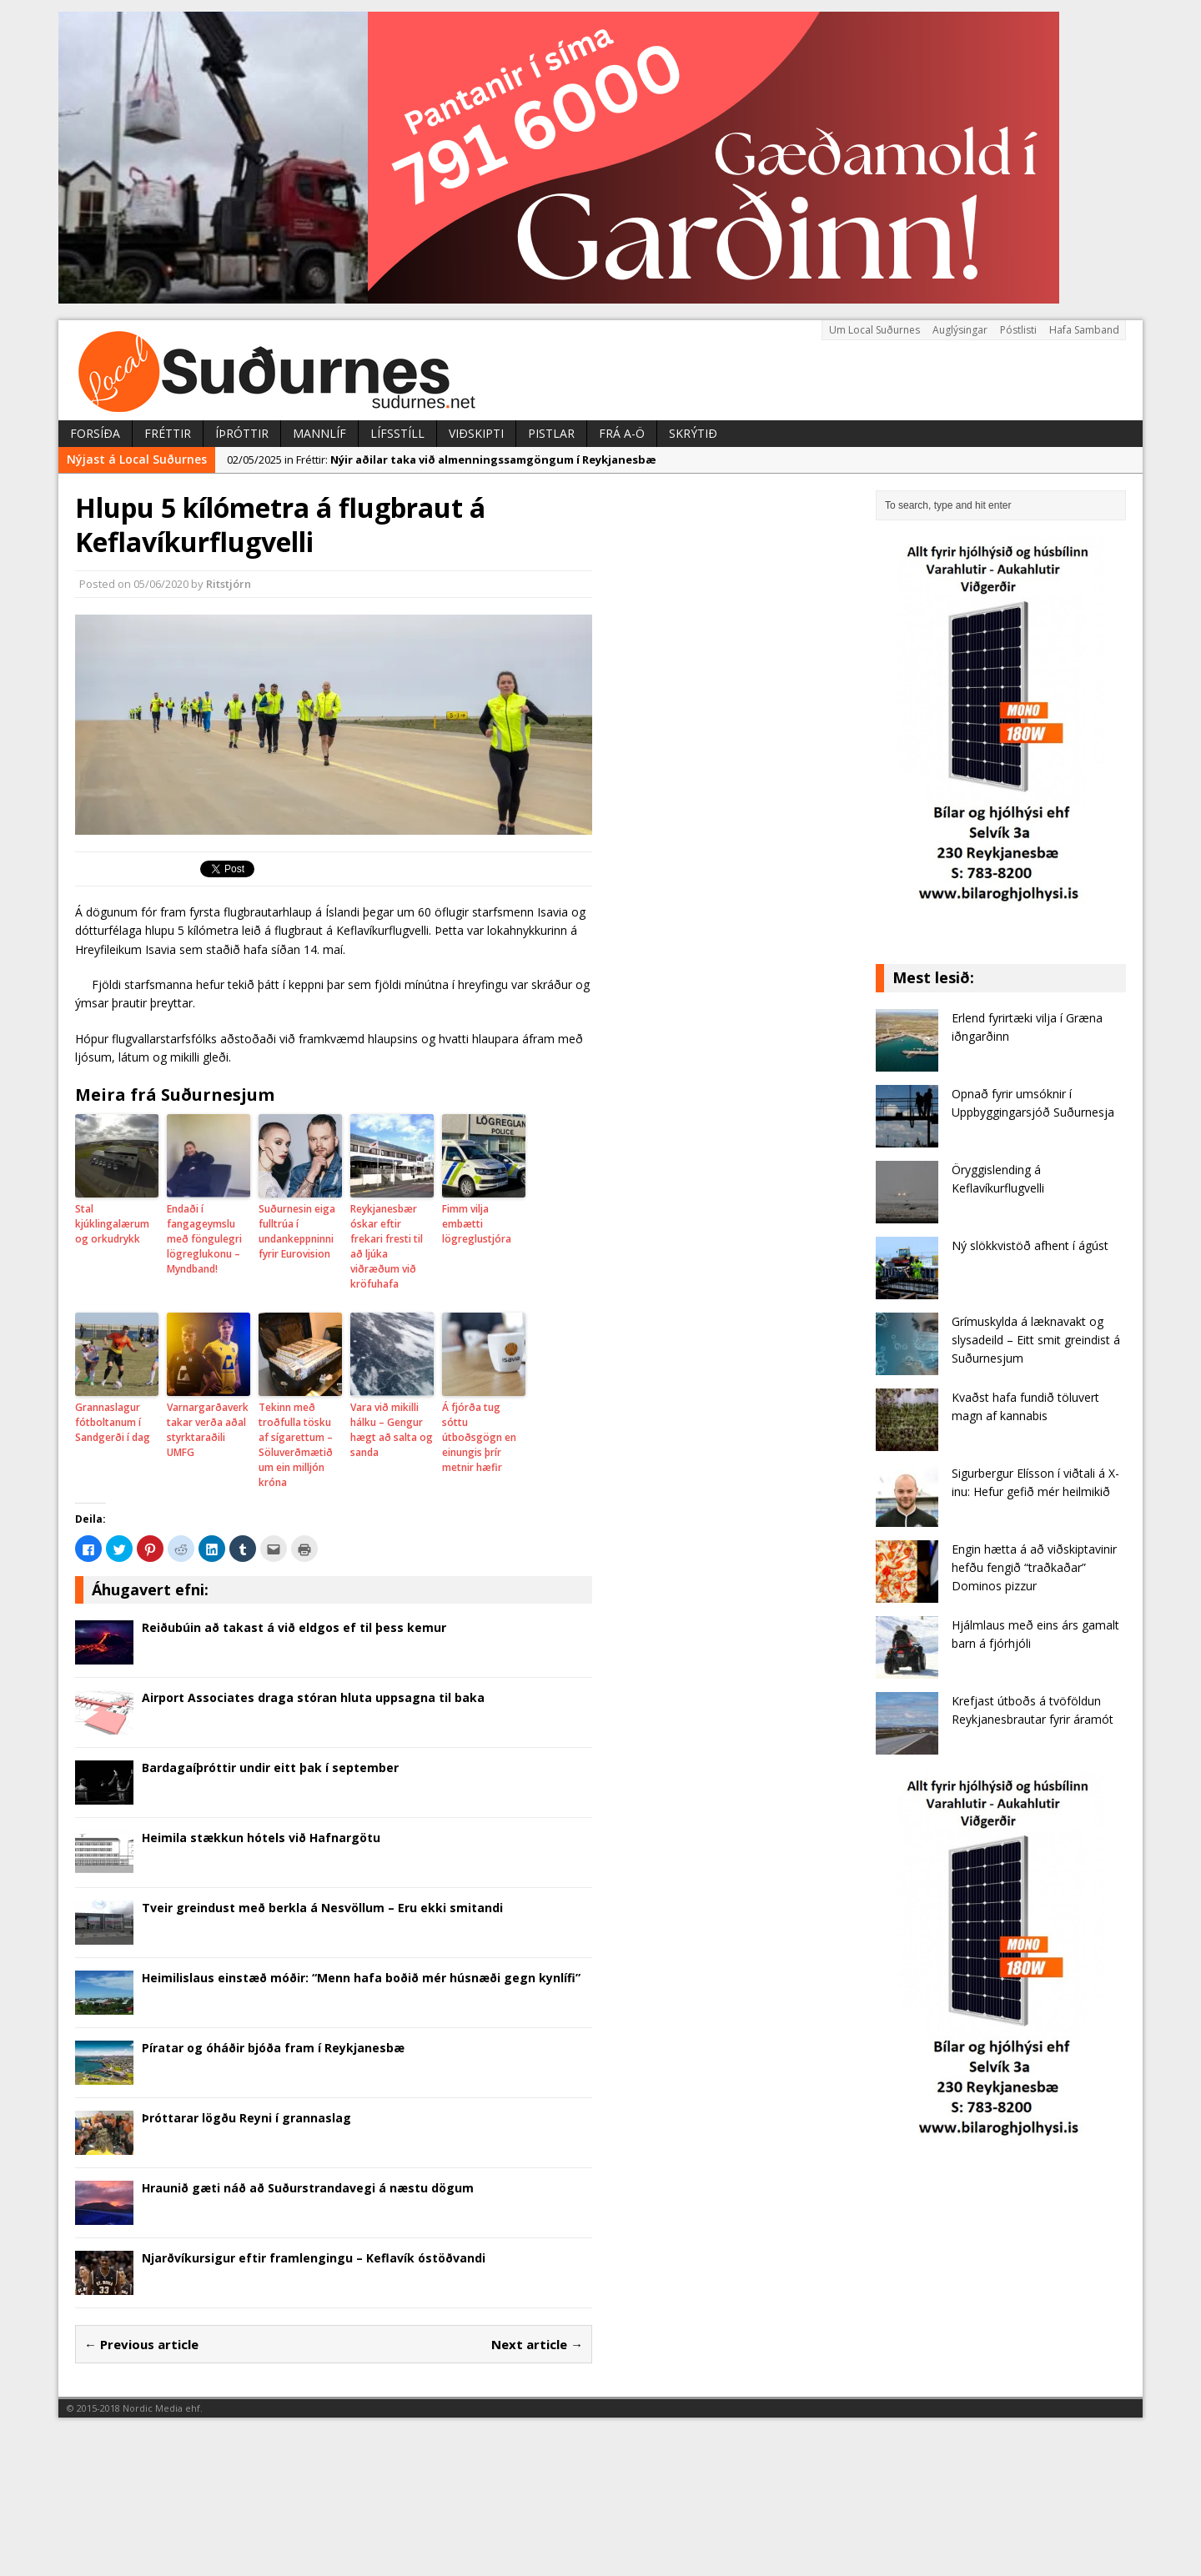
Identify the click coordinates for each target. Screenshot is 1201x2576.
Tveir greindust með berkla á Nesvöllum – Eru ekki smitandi (322, 1908)
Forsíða (95, 433)
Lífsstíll (397, 433)
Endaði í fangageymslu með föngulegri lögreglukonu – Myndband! (204, 1239)
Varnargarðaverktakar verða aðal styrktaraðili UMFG (208, 1429)
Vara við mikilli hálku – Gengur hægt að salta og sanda (391, 1429)
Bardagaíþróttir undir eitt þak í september (270, 1767)
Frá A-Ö (622, 433)
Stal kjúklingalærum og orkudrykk (112, 1224)
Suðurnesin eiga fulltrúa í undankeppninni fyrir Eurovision (297, 1231)
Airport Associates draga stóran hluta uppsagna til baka (313, 1697)
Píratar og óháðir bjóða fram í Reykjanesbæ (273, 2048)
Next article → (537, 2344)
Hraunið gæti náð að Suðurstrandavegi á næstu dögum (308, 2188)
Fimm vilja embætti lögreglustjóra (476, 1224)
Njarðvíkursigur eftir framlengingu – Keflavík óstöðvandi (313, 2258)
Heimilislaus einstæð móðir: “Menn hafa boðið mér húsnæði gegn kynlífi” (361, 1978)
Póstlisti (1018, 330)
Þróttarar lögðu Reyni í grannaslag (246, 2118)
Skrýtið (693, 433)
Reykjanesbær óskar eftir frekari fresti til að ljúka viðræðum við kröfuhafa (386, 1246)
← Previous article (141, 2344)
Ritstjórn (228, 583)
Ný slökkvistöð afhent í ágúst (1030, 1245)
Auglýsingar (959, 330)
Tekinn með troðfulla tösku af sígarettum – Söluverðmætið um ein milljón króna (296, 1444)
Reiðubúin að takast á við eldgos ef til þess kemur (294, 1627)
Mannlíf (319, 433)
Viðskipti (476, 433)
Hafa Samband (1084, 330)
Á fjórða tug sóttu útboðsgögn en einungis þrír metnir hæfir (479, 1437)
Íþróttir (242, 433)
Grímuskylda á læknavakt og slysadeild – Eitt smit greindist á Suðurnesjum (1036, 1340)
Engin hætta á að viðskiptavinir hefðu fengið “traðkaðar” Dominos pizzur (1034, 1567)
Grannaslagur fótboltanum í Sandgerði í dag (112, 1422)
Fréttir (167, 433)
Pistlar (551, 433)
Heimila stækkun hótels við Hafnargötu (261, 1837)
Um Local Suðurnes (874, 330)
